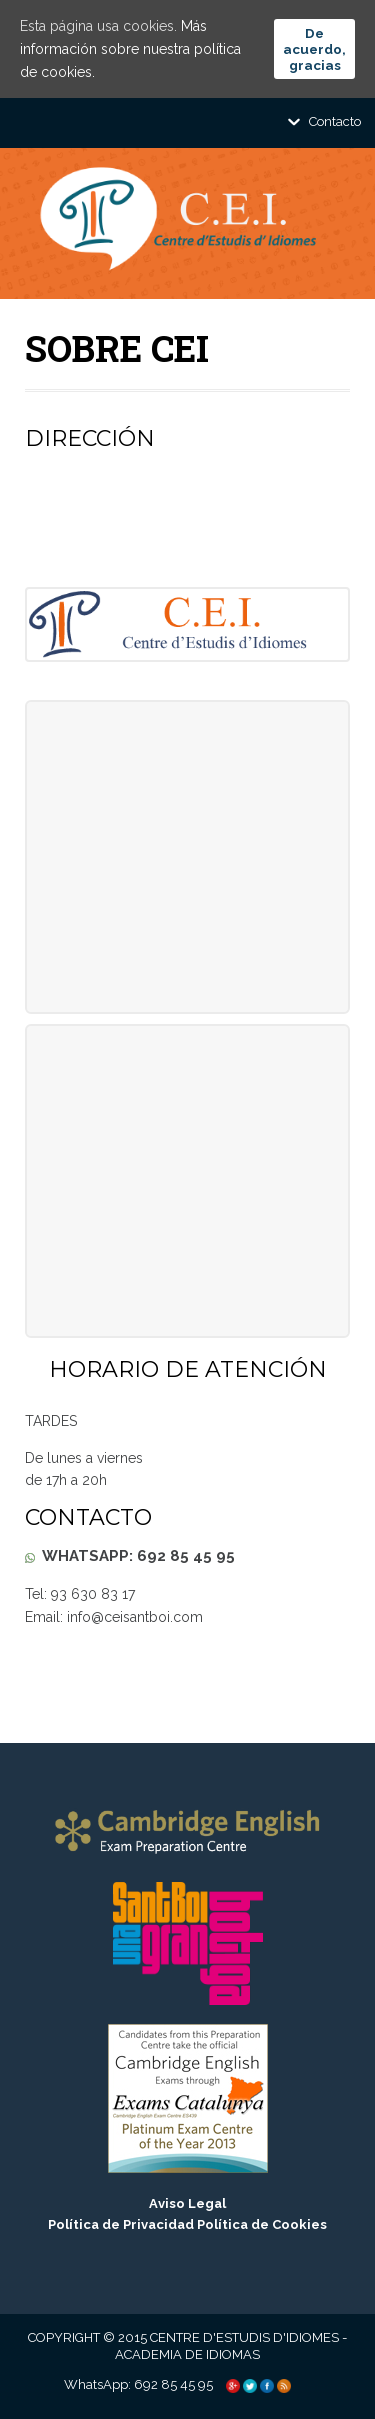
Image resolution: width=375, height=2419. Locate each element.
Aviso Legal (187, 2203)
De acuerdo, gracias (314, 49)
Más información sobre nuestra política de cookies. (130, 49)
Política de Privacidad (121, 2224)
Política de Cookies (262, 2224)
